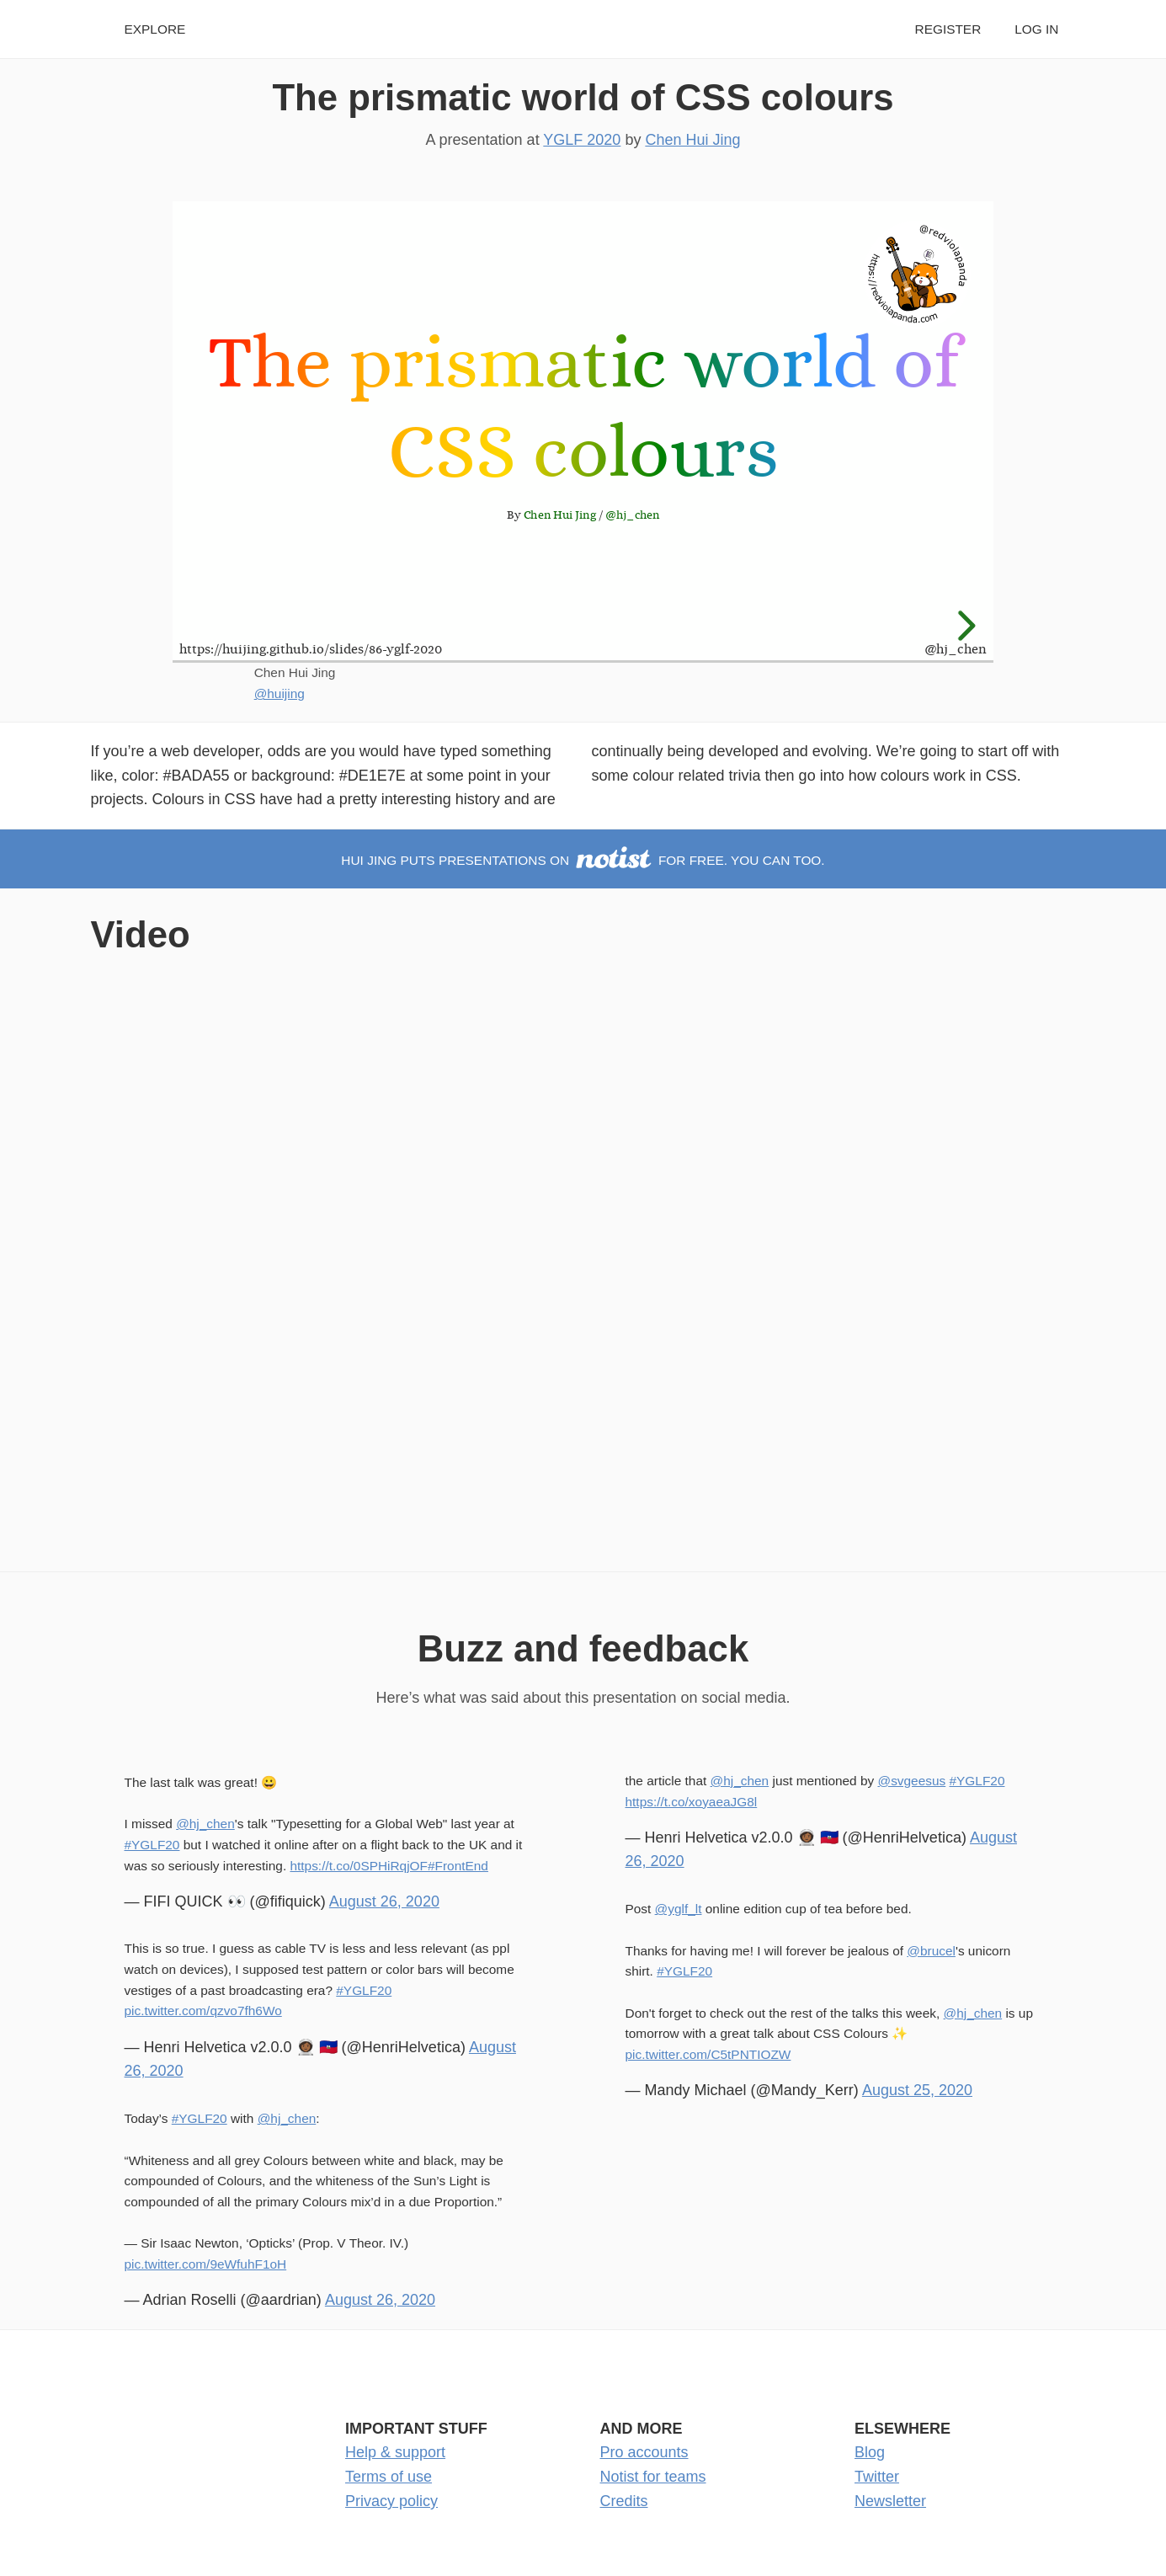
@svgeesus (912, 1780)
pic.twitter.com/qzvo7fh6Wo (203, 2010)
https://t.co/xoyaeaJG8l (692, 1802)
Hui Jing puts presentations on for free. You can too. (582, 860)
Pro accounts (644, 2452)
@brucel (931, 1951)
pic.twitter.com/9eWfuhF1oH (206, 2264)
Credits (624, 2501)
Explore (155, 29)
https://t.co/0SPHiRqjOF (359, 1866)
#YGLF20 (152, 1844)
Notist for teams (653, 2476)
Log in (1036, 29)
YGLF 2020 (581, 139)
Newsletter (890, 2501)
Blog (870, 2452)
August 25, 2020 (917, 2090)
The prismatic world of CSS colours (582, 97)
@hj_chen (205, 1823)
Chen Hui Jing (692, 139)
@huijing (279, 693)
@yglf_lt (678, 1908)
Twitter (877, 2476)
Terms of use (388, 2476)
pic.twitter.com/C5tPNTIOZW (708, 2054)
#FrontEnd (458, 1866)
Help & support (395, 2452)
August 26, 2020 (384, 1901)
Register (948, 29)
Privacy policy (391, 2501)
